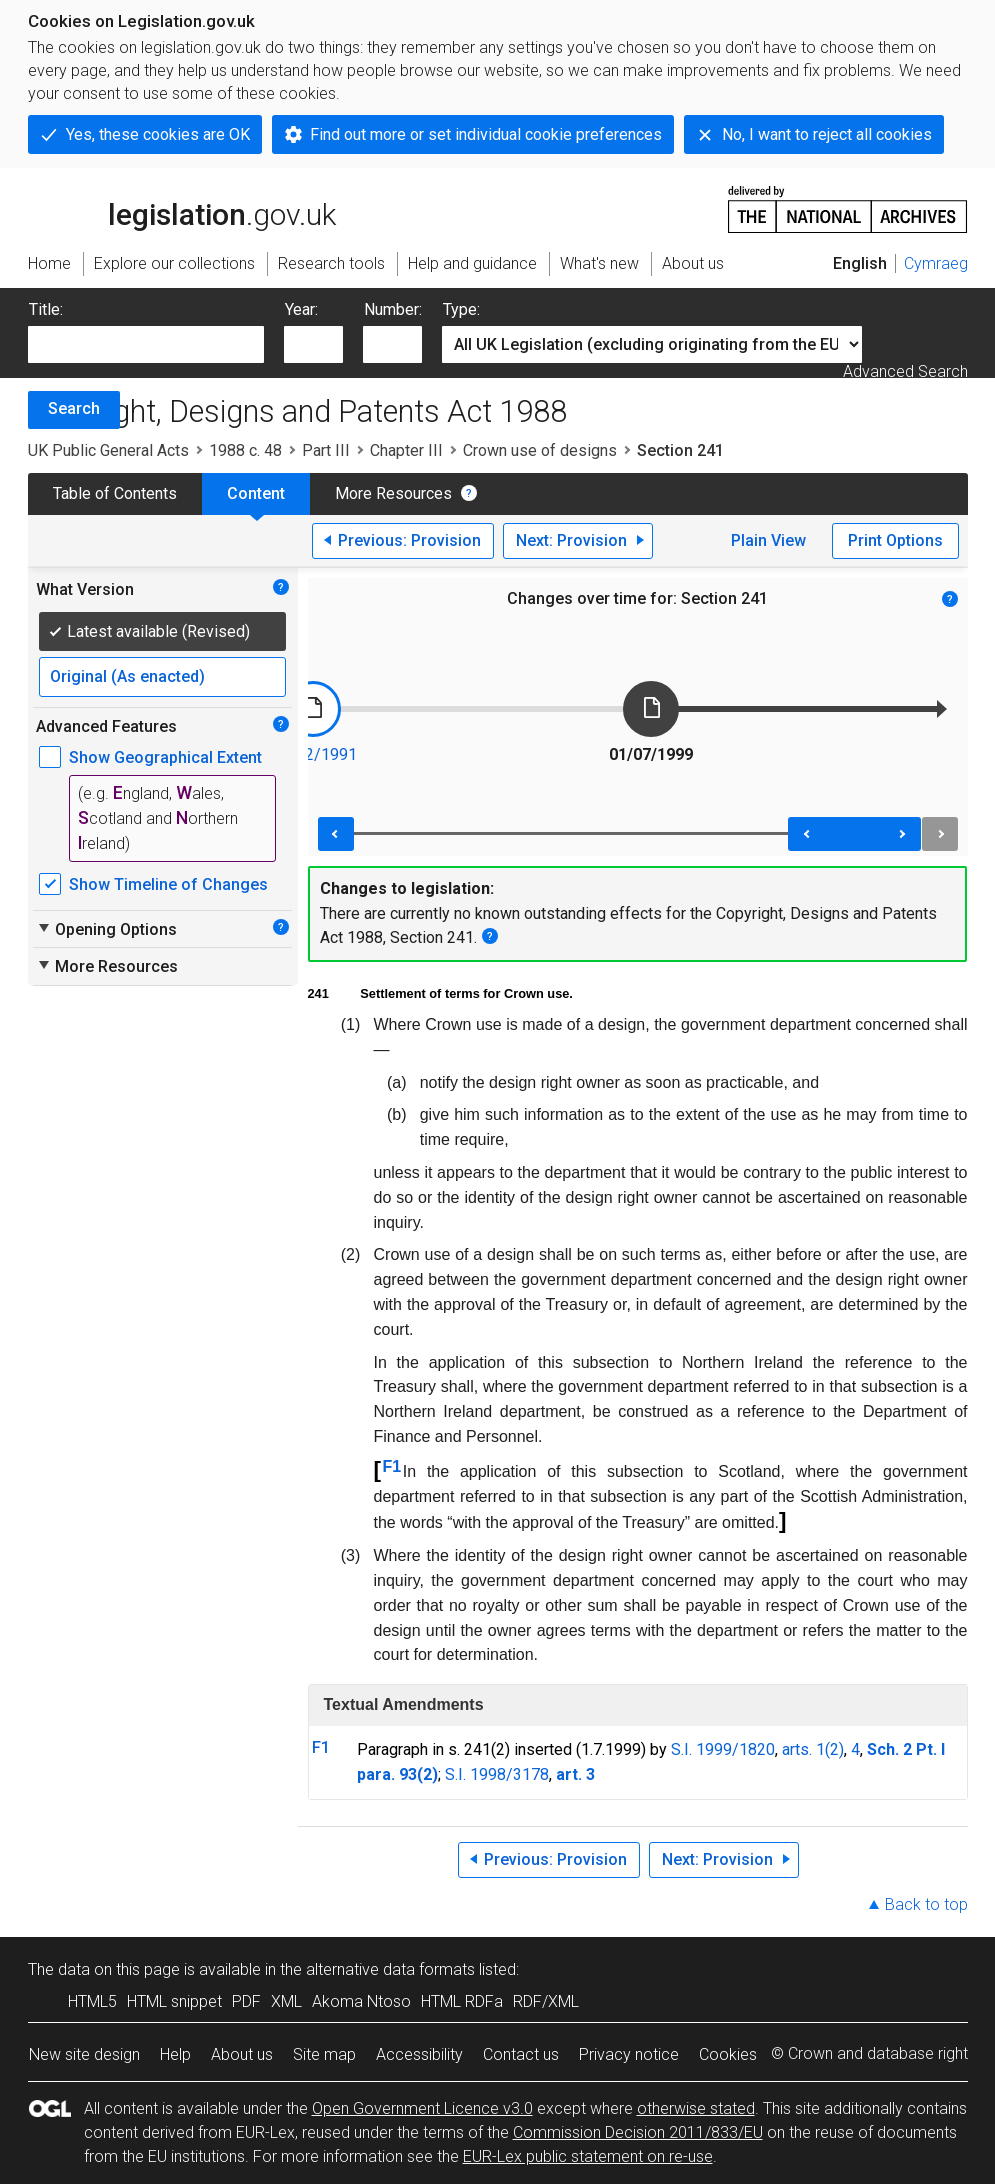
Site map (324, 2054)
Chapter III (406, 450)
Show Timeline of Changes (168, 884)
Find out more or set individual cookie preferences (486, 134)
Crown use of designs (540, 450)
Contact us (521, 2054)
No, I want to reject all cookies (827, 134)
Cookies (728, 2054)
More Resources (393, 493)
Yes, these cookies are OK (158, 134)
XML (286, 2001)
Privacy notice (629, 2054)
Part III (326, 450)
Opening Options (106, 929)
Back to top (926, 1904)
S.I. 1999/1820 (723, 1749)
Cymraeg (936, 263)
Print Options (895, 540)
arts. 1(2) (813, 1749)
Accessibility (419, 2054)
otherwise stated (696, 2108)
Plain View (768, 540)
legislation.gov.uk (182, 208)
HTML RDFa (462, 2001)
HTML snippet (174, 2001)
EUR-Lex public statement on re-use (588, 2156)
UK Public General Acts (108, 450)
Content (256, 493)
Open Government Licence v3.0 (422, 2108)
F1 (392, 1466)
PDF (246, 2001)
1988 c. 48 (245, 450)
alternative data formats (390, 1969)
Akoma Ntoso (361, 2001)
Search (74, 408)
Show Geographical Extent (165, 757)
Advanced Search (905, 371)
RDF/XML (546, 2001)
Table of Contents (115, 493)
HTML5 (92, 2001)
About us (242, 2054)
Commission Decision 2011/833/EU (638, 2132)
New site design (84, 2054)
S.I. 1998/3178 (497, 1774)
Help (175, 2054)
